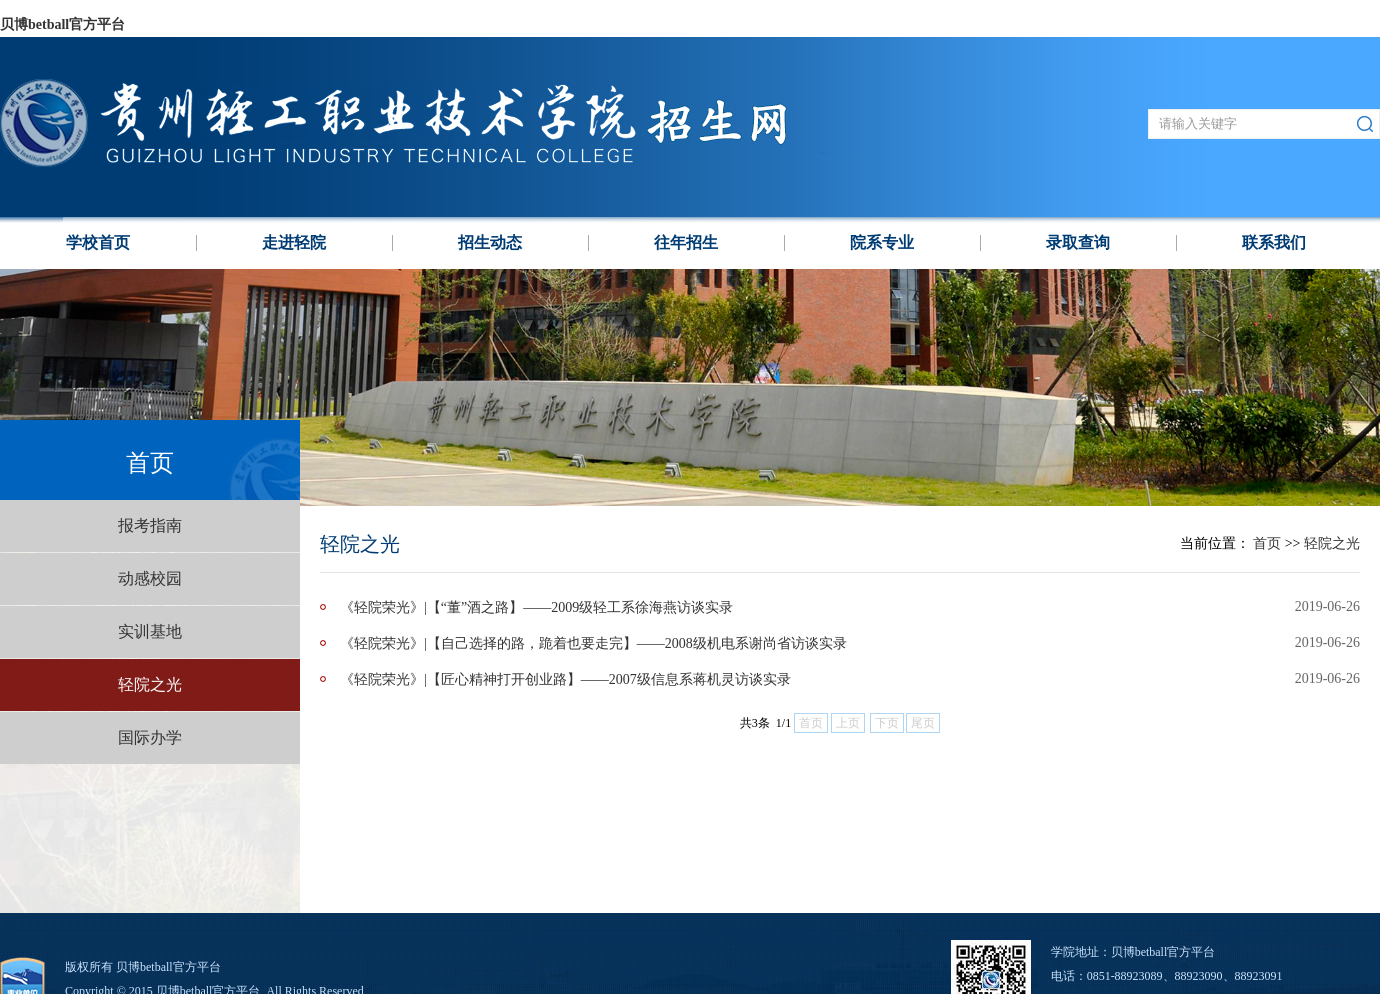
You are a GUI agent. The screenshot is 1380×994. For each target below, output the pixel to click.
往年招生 (686, 242)
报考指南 (150, 525)
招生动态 (490, 242)
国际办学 (150, 737)
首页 (1267, 543)
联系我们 (1274, 242)
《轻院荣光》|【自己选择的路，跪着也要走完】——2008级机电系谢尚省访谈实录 (593, 643)
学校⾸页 (98, 242)
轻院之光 (150, 684)
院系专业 (882, 242)
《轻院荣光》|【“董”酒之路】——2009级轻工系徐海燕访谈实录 (536, 607)
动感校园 (150, 578)
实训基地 (150, 631)
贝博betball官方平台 (62, 24)
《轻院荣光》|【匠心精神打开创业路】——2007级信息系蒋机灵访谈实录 (565, 679)
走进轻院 (294, 242)
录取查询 (1078, 242)
